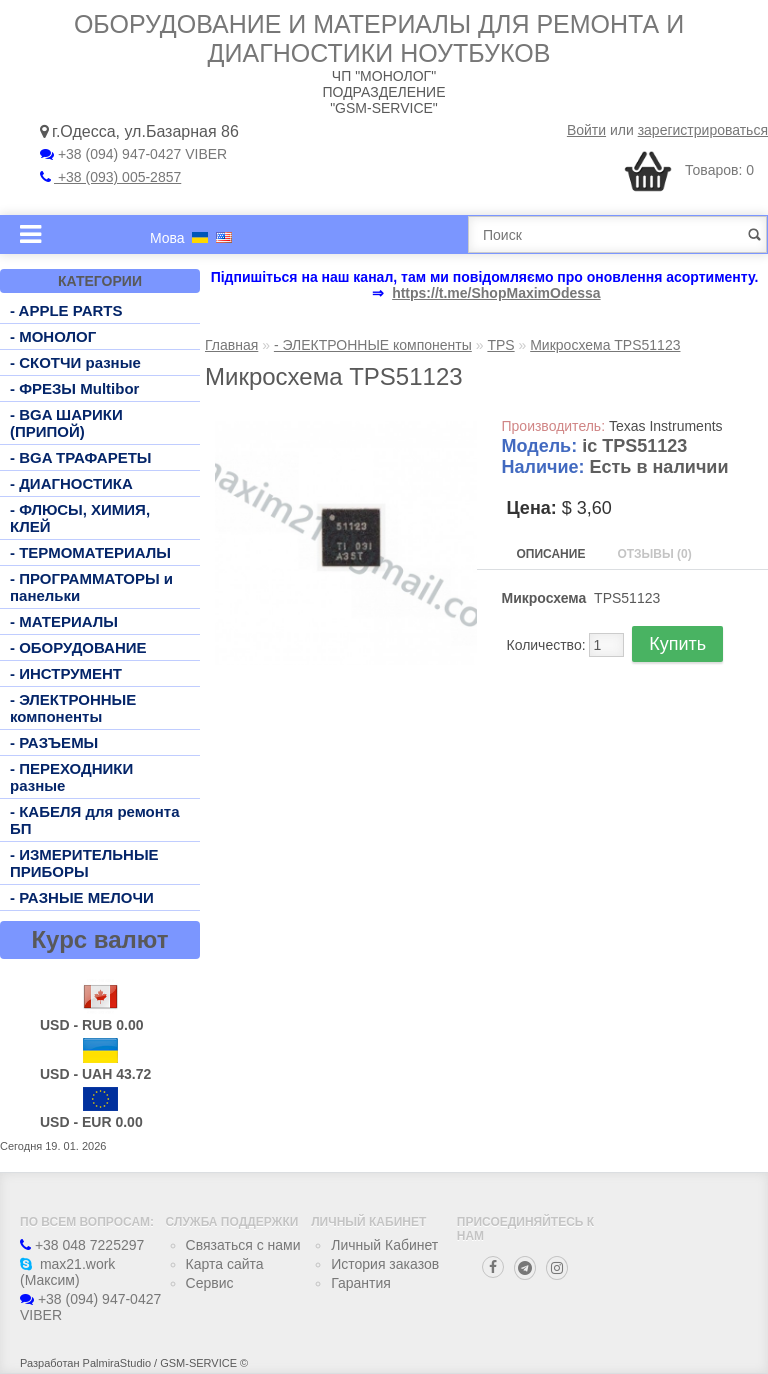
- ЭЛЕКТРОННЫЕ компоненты (73, 708)
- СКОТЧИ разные (75, 362)
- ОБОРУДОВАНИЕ (78, 647)
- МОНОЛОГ (53, 336)
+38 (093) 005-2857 (110, 177)
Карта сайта (225, 1264)
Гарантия (361, 1283)
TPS (500, 345)
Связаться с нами (243, 1245)
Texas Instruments (666, 426)
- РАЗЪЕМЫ (54, 742)
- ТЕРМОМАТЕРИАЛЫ (90, 552)
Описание (551, 554)
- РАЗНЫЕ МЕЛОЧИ (82, 897)
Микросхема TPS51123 (605, 345)
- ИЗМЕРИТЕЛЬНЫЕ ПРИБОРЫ (84, 863)
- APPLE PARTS (66, 310)
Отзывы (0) (654, 554)
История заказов (385, 1264)
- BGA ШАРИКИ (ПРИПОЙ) (66, 423)
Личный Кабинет (384, 1245)
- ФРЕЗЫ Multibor (74, 388)
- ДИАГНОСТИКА (71, 483)
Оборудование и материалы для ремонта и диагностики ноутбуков (379, 38)
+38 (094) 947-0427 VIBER (133, 154)
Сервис (210, 1283)
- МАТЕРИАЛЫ (64, 621)
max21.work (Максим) (67, 1272)
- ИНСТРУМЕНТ (66, 673)
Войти (586, 130)
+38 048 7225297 (82, 1245)
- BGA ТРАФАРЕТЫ (81, 457)
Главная (231, 345)
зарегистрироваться (703, 130)
